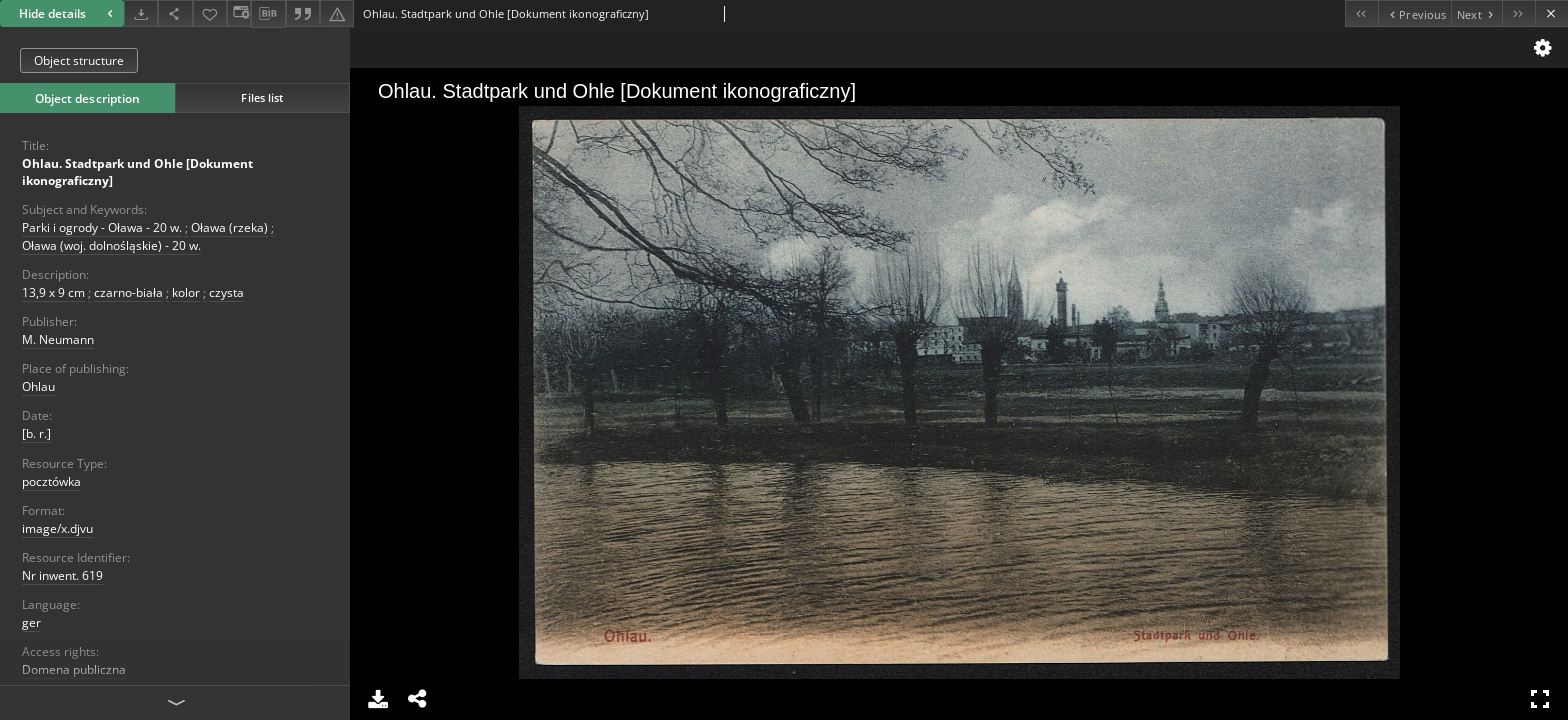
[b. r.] (36, 433)
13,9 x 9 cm (53, 292)
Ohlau (38, 386)
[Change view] (239, 13)
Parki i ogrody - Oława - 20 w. (102, 227)
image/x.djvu (57, 528)
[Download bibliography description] (268, 14)
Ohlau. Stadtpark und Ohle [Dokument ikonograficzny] (137, 172)
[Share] (175, 13)
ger (31, 622)
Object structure (79, 60)
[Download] (141, 13)
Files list (262, 97)
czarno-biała (128, 292)
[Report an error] (337, 13)
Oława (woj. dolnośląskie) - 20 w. (111, 245)
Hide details (68, 13)
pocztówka (51, 481)
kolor (186, 292)
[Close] (1551, 13)
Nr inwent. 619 (62, 575)
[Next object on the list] (1476, 13)
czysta (226, 292)
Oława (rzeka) (229, 227)
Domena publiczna (74, 669)
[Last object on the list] (1518, 13)
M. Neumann (58, 339)
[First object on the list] (1361, 13)
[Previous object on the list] (1414, 13)
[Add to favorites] (210, 13)
